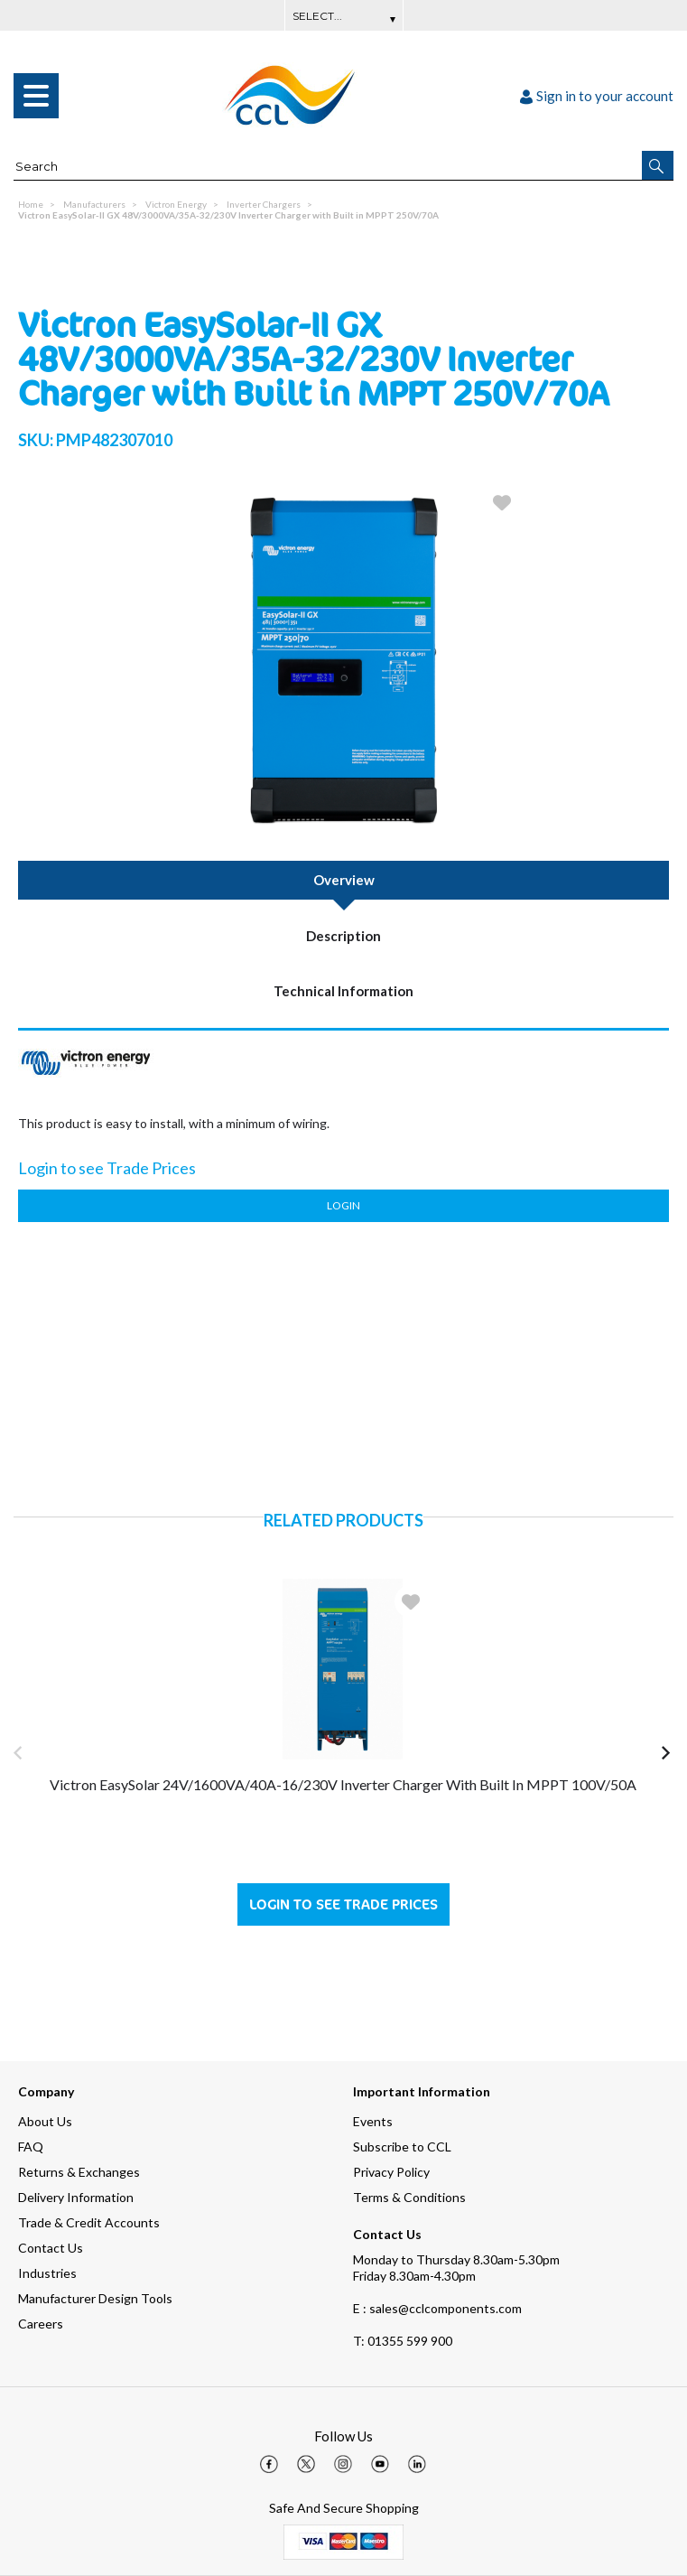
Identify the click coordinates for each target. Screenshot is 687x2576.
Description (343, 936)
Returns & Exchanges (79, 2171)
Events (373, 2121)
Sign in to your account (596, 96)
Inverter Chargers (264, 204)
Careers (40, 2323)
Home (30, 204)
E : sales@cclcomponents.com (437, 2308)
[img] (269, 2464)
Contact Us (50, 2247)
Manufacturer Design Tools (95, 2298)
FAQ (30, 2146)
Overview (344, 880)
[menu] (36, 95)
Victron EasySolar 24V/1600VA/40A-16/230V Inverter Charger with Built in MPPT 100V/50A (343, 1784)
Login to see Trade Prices (343, 1904)
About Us (45, 2121)
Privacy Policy (391, 2171)
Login (343, 1205)
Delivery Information (76, 2197)
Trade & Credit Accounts (89, 2222)
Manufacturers (94, 204)
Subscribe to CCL (402, 2146)
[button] (657, 165)
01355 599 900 (402, 2340)
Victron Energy (176, 204)
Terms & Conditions (409, 2197)
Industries (47, 2273)
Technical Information (343, 991)
